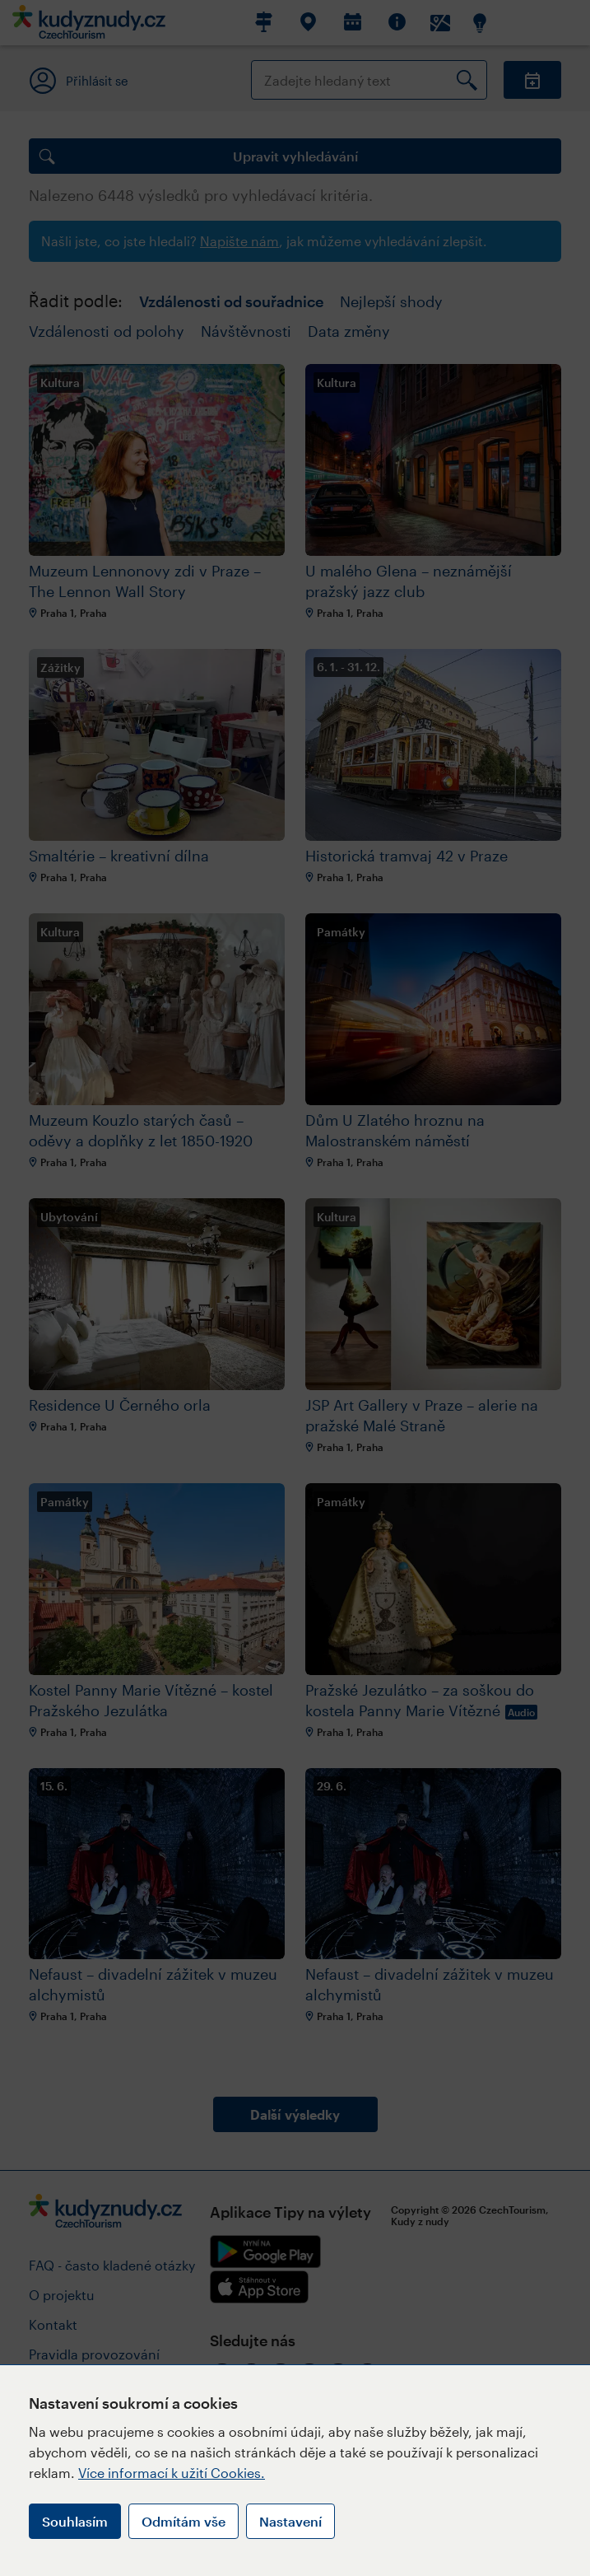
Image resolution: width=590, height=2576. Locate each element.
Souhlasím (75, 2521)
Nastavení (290, 2521)
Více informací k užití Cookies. (171, 2472)
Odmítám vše (183, 2521)
